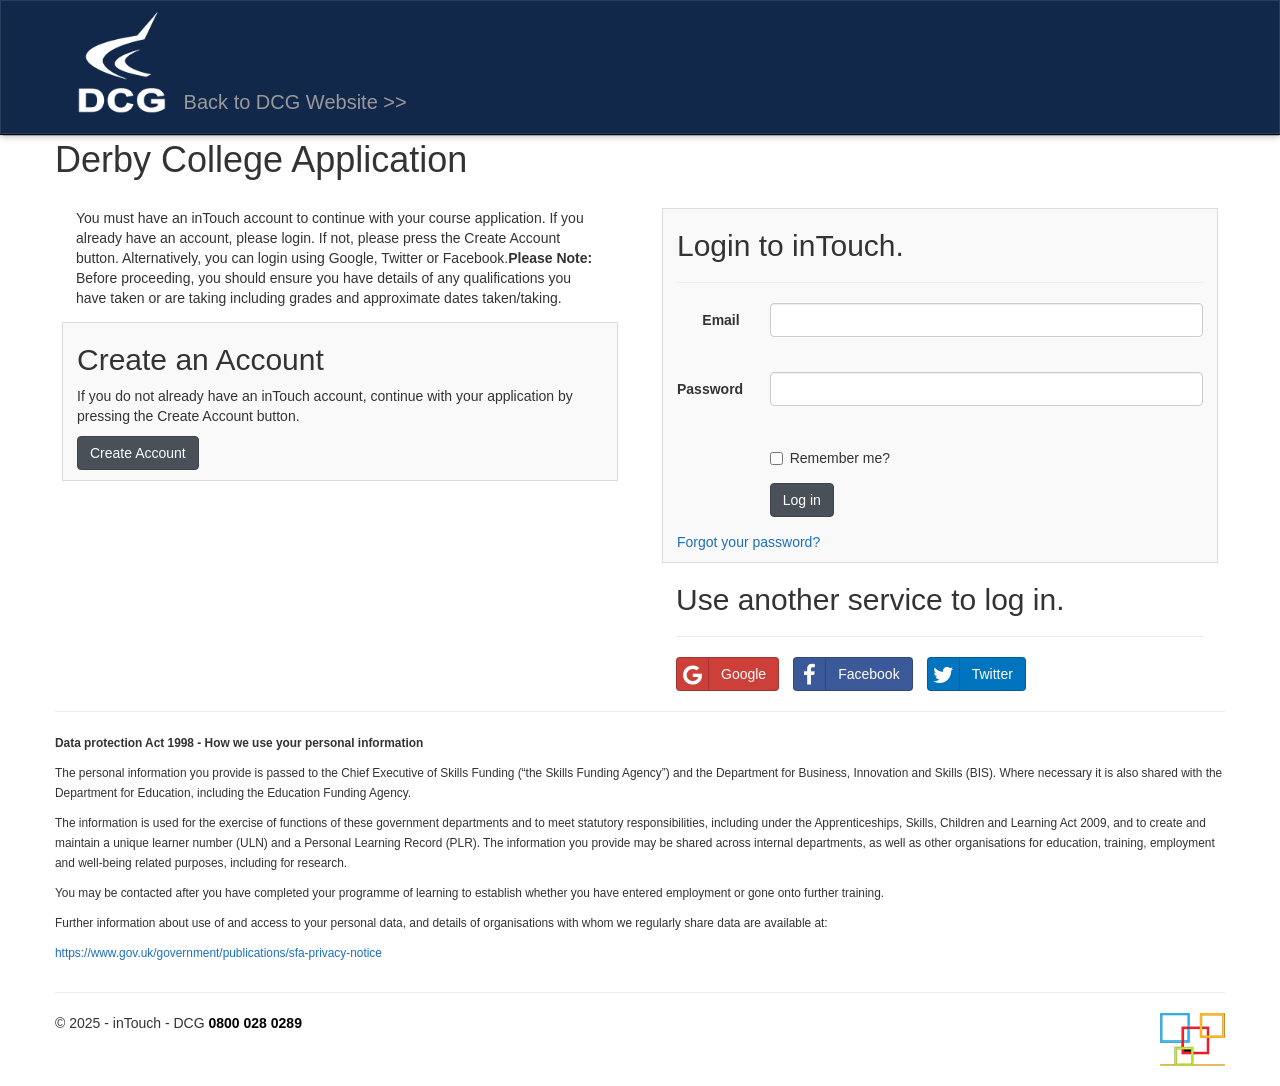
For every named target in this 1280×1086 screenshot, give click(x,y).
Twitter (970, 674)
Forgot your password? (748, 542)
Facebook (846, 674)
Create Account (138, 453)
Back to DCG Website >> (295, 102)
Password (710, 389)
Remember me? (840, 458)
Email (720, 320)
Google (721, 674)
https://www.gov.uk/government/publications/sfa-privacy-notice (218, 953)
